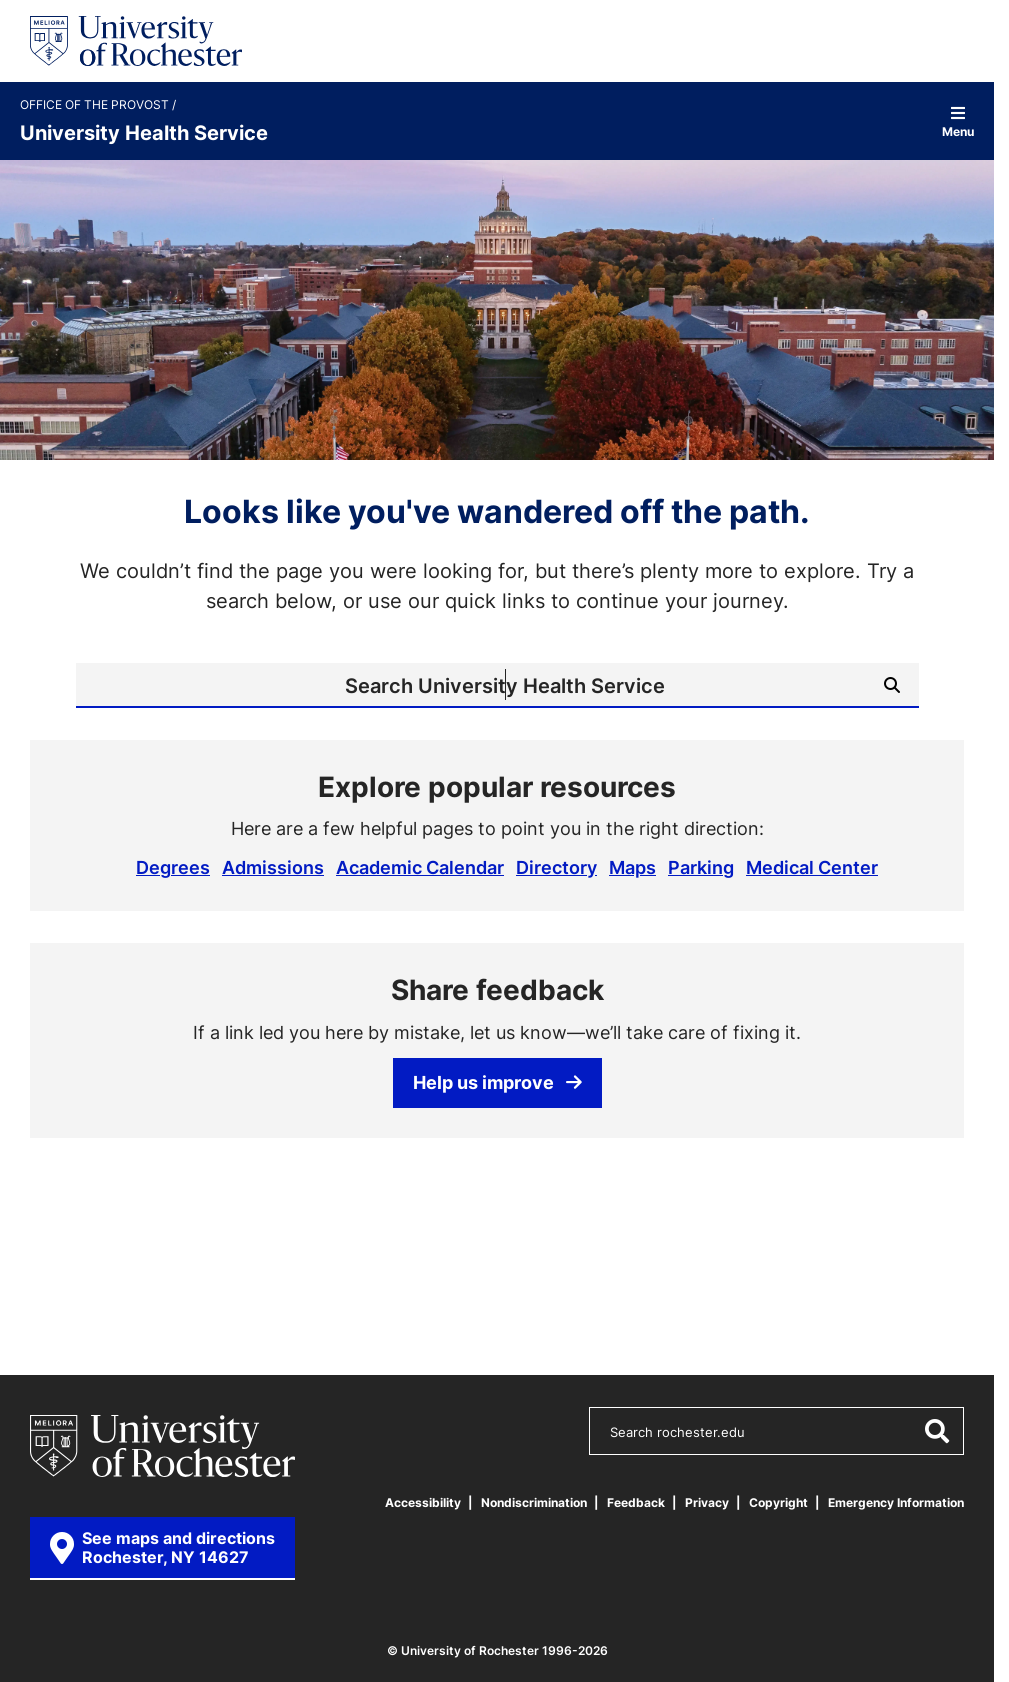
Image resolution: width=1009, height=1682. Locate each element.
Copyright (778, 1502)
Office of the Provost (96, 105)
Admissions (273, 867)
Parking (701, 867)
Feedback (636, 1502)
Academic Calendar (420, 867)
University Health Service (144, 132)
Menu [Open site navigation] (958, 121)
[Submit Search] (892, 685)
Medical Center (812, 867)
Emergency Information (896, 1502)
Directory (556, 867)
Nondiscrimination (534, 1502)
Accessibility (423, 1502)
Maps (632, 867)
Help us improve (497, 1082)
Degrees (173, 867)
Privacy (707, 1502)
